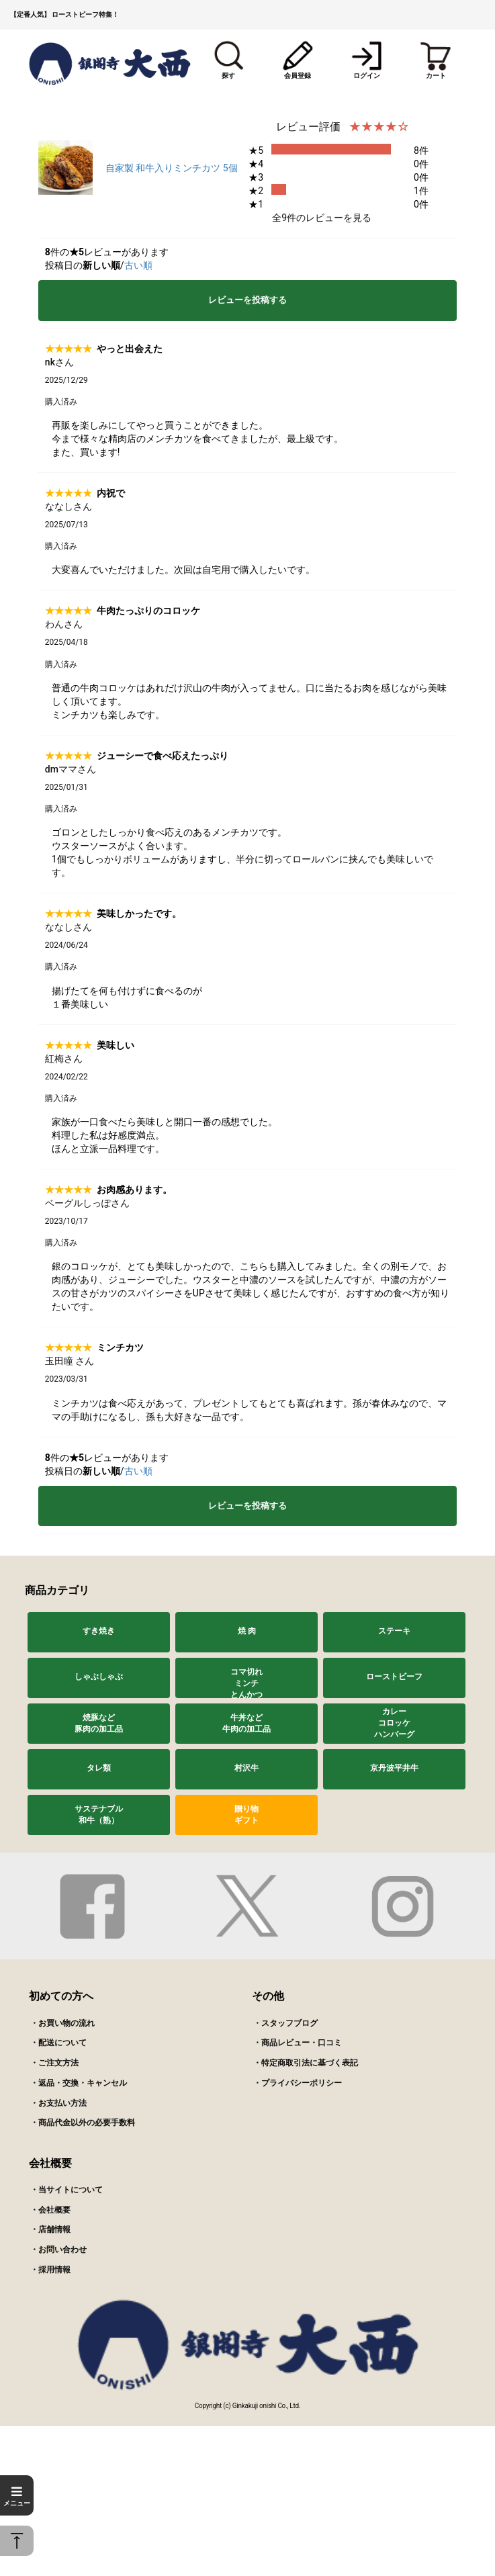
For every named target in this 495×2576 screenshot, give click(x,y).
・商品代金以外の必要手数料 (82, 2122)
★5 (256, 150)
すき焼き (99, 1631)
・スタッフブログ (285, 2023)
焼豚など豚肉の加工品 (99, 1723)
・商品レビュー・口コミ (297, 2042)
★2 (256, 190)
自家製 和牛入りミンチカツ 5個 (171, 168)
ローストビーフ (394, 1676)
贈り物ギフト (246, 1814)
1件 (421, 190)
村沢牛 (246, 1768)
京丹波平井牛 (394, 1768)
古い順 (138, 265)
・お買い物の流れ (62, 2023)
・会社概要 (50, 2210)
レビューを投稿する (247, 300)
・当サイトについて (66, 2189)
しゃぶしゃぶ (99, 1676)
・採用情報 (50, 2269)
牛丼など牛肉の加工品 (246, 1723)
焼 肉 (247, 1631)
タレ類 (99, 1768)
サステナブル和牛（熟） (99, 1814)
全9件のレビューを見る (321, 217)
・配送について (58, 2042)
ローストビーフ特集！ (85, 14)
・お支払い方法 (58, 2103)
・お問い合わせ (58, 2249)
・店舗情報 (50, 2229)
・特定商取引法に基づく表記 (305, 2063)
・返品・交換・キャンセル (78, 2083)
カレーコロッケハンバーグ (394, 1723)
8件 (421, 150)
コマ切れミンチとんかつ (246, 1682)
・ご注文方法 (54, 2063)
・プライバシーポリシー (297, 2083)
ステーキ (394, 1631)
